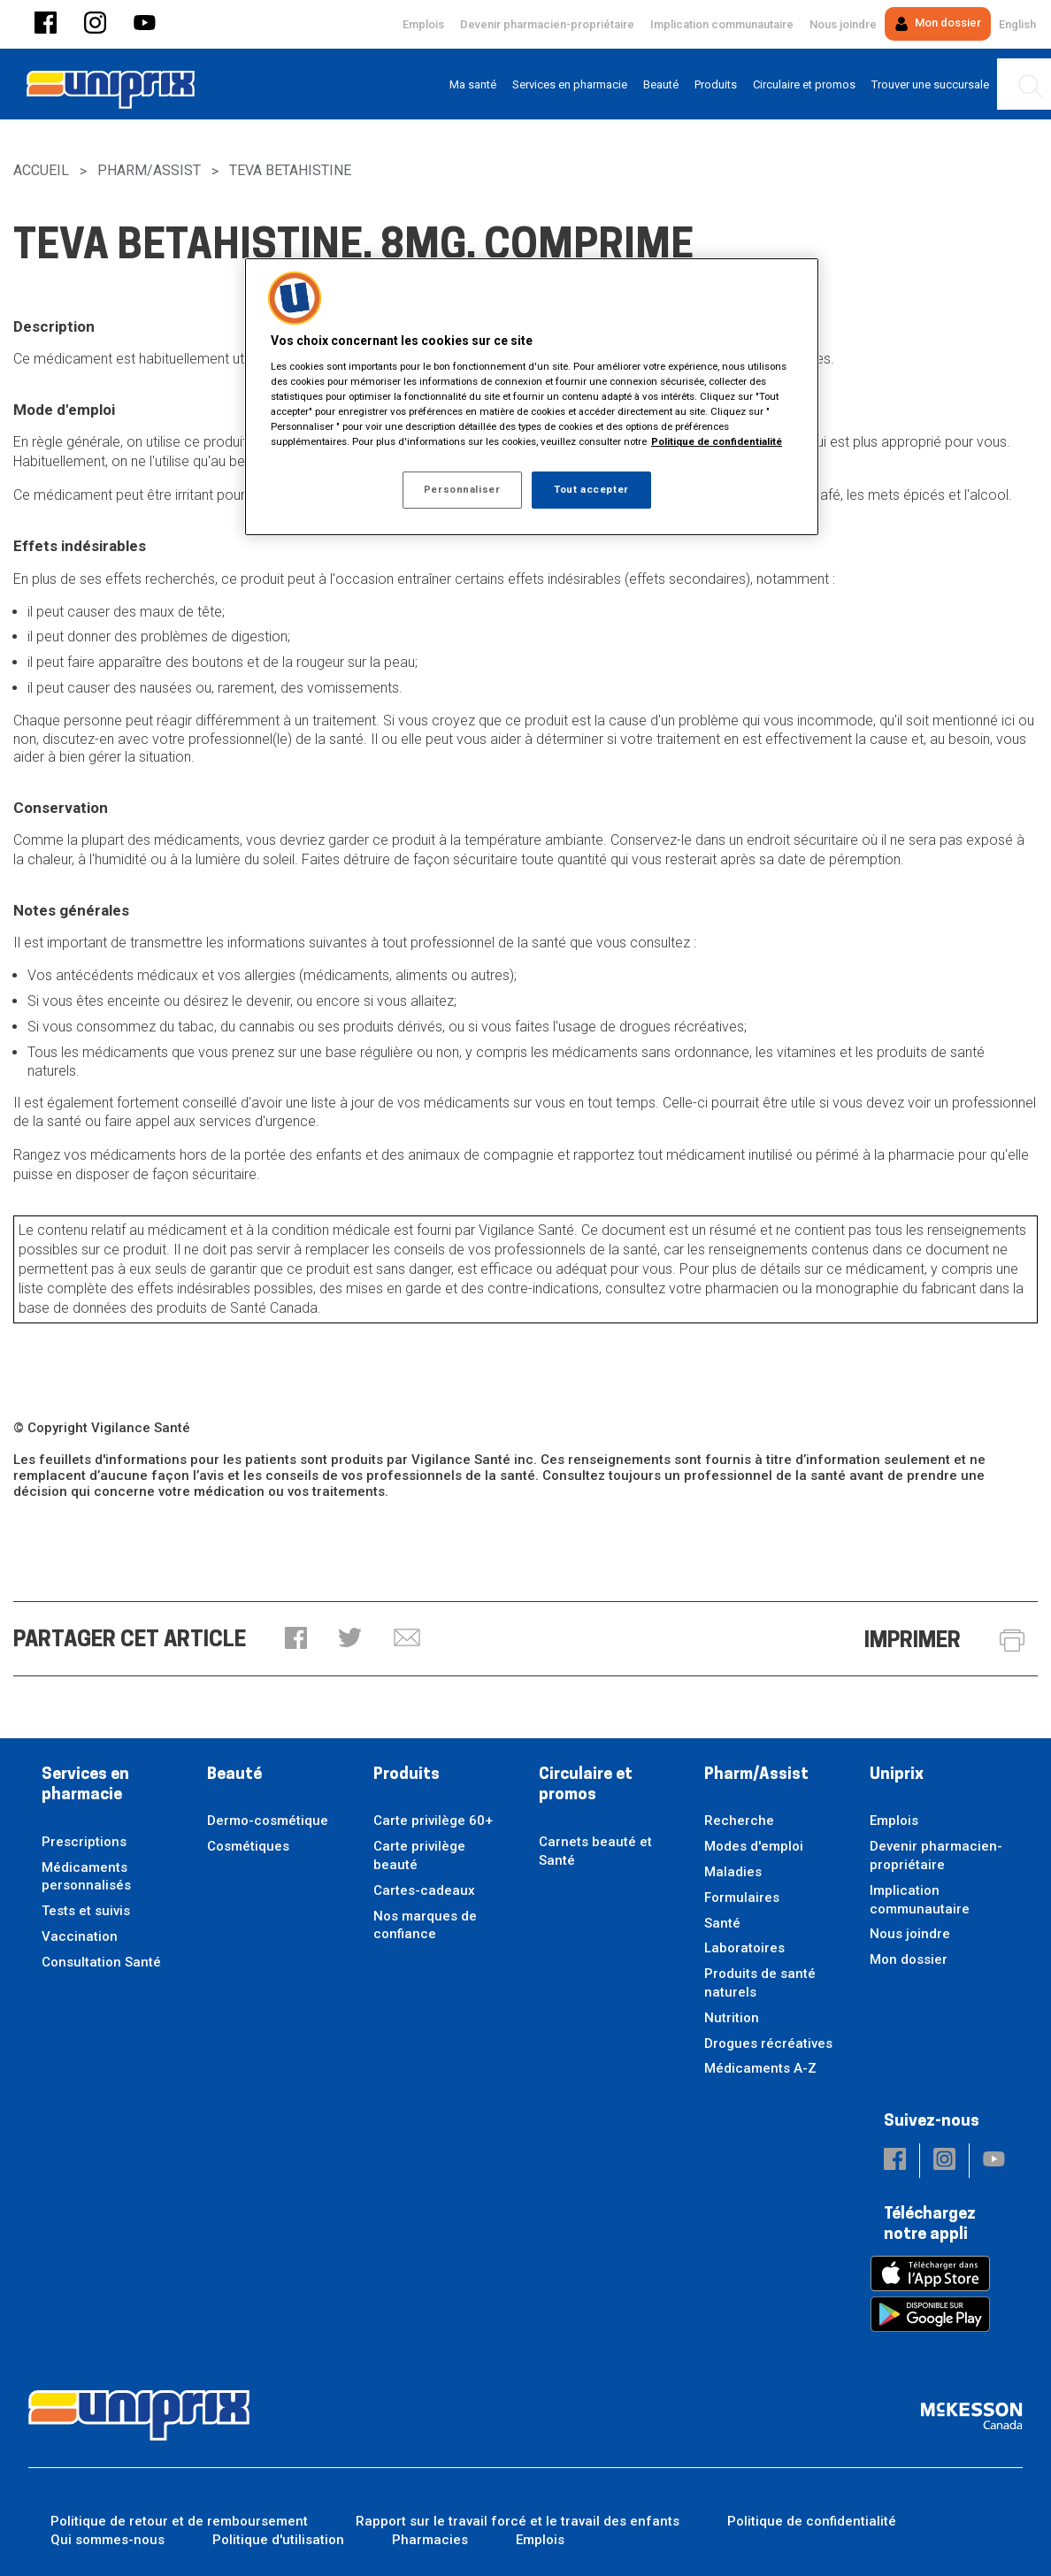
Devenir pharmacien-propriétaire (547, 24)
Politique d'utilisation (278, 2540)
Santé (722, 1923)
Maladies (733, 1872)
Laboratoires (744, 1948)
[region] (531, 396)
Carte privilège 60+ (433, 1820)
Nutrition (731, 2018)
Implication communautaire (722, 24)
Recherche (739, 1820)
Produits (406, 1775)
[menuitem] (472, 84)
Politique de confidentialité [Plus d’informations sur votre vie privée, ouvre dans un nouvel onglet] (716, 441)
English (1017, 24)
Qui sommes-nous (107, 2540)
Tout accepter (591, 489)
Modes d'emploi (753, 1846)
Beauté (234, 1775)
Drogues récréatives (768, 2043)
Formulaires (741, 1897)
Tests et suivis (86, 1911)
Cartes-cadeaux (424, 1890)
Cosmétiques (248, 1846)
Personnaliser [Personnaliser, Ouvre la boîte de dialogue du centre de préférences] (462, 489)
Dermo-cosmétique (267, 1820)
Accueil (41, 170)
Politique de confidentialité (811, 2521)
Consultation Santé (101, 1962)
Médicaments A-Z (760, 2068)
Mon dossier (937, 23)
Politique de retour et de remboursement (179, 2521)
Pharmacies (430, 2540)
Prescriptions (84, 1842)
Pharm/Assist (149, 170)
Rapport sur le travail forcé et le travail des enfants (517, 2521)
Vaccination (80, 1936)
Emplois (423, 24)
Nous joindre (843, 24)
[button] (45, 24)
